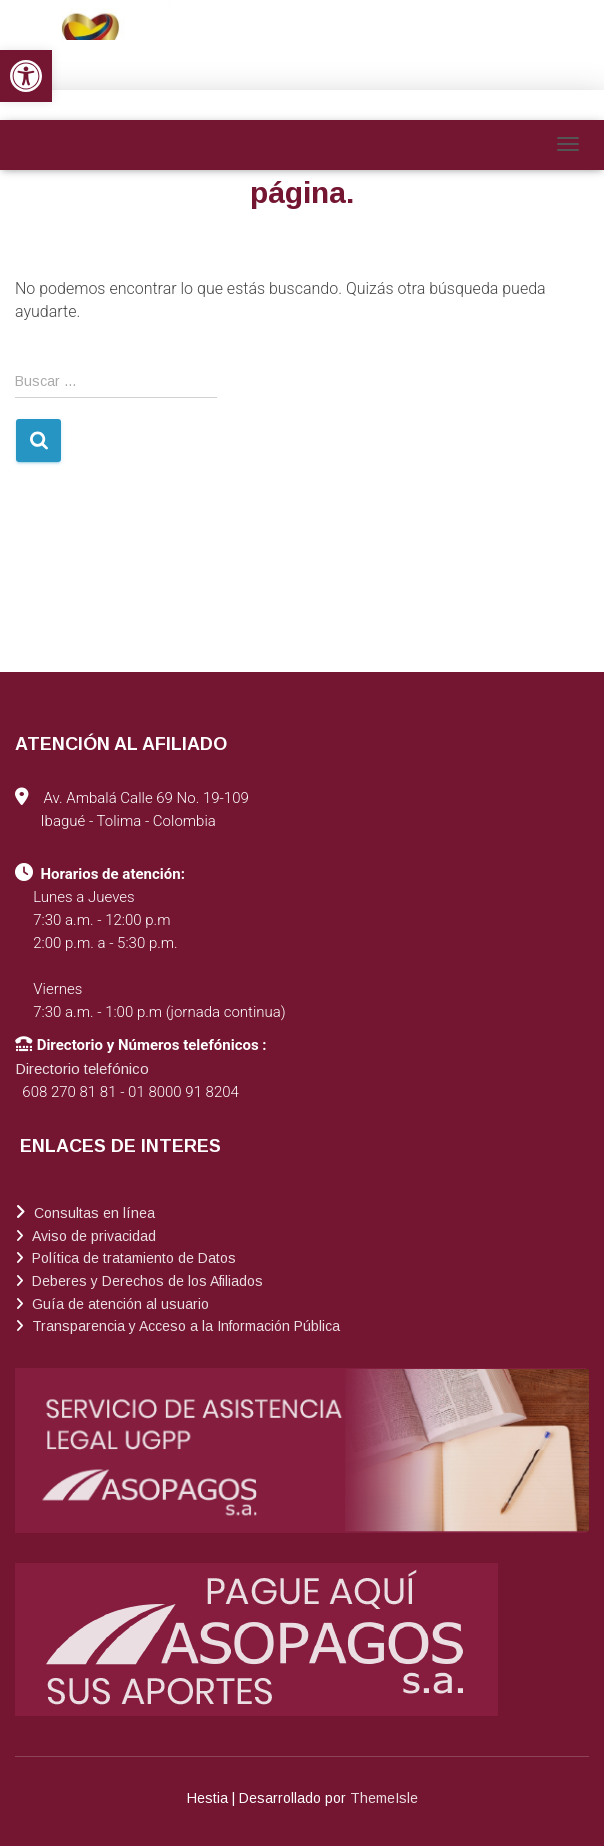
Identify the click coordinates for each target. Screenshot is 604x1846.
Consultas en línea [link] (92, 1213)
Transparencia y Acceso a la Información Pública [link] (184, 1326)
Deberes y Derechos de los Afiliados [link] (145, 1281)
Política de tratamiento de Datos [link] (132, 1258)
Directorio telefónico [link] (82, 1068)
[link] (26, 76)
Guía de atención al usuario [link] (118, 1304)
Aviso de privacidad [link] (92, 1236)
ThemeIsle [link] (384, 1798)
